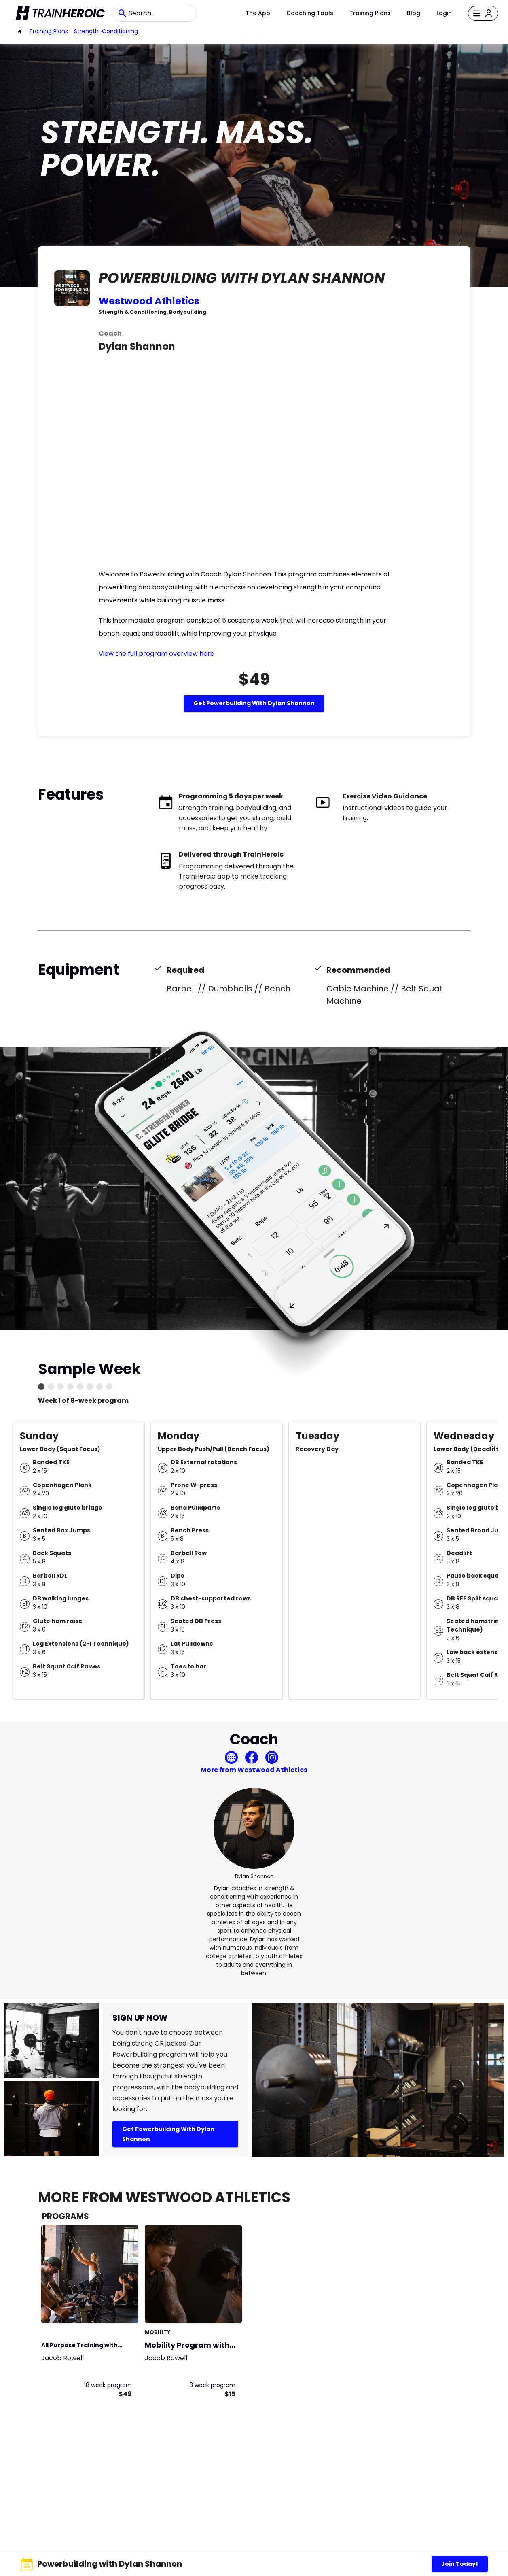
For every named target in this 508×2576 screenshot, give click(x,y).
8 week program (109, 2385)
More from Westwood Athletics (254, 1769)
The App (258, 13)
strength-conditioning (106, 31)
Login (444, 13)
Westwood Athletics (149, 301)
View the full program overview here (156, 653)
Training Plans (370, 13)
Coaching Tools (309, 13)
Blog (413, 13)
